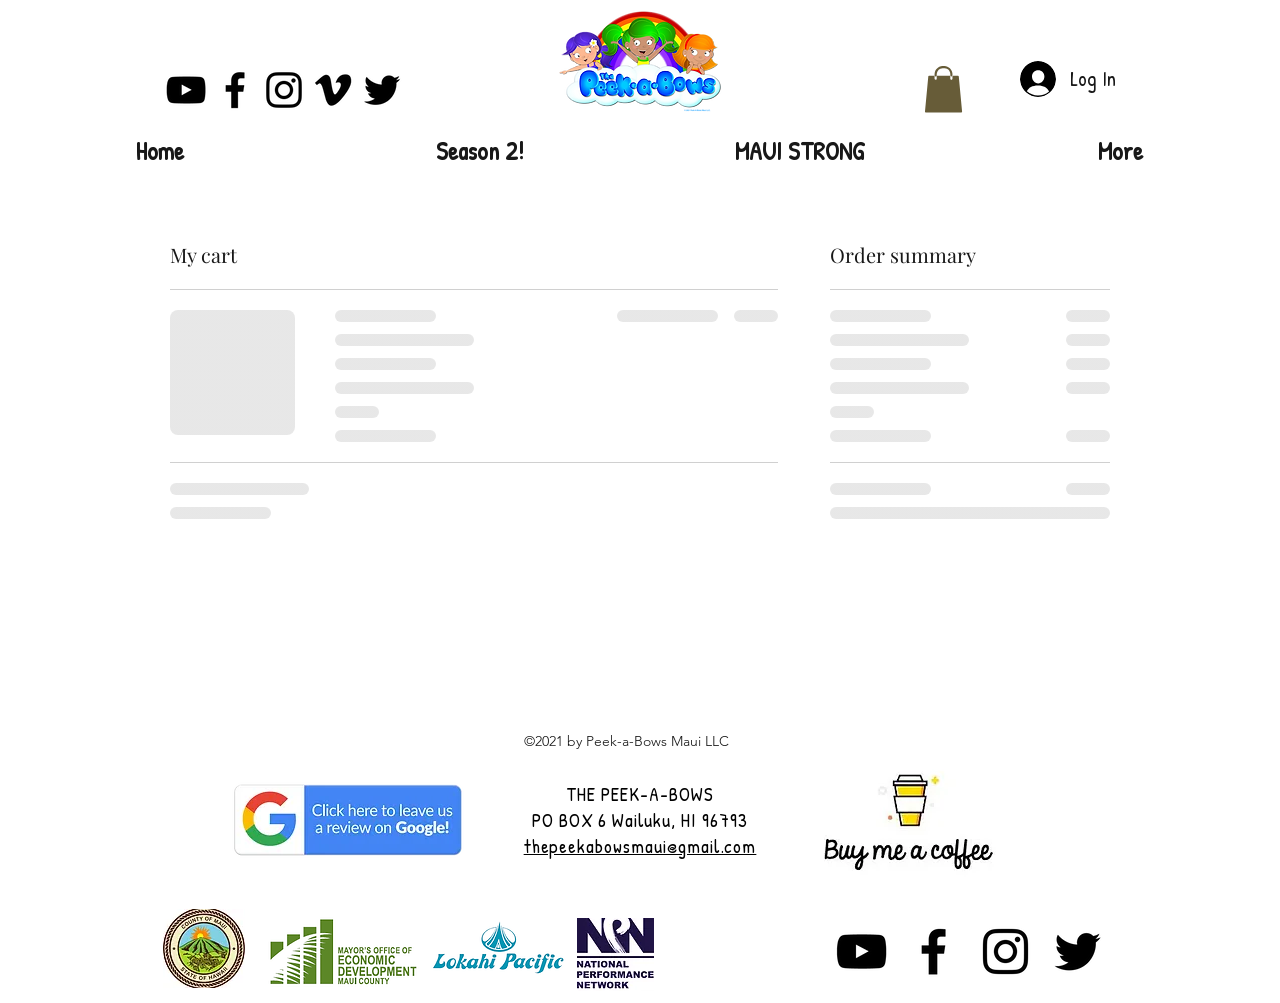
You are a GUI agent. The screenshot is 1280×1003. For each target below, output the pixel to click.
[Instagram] (284, 90)
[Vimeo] (333, 90)
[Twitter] (382, 90)
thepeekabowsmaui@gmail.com (640, 846)
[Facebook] (235, 90)
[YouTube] (186, 90)
